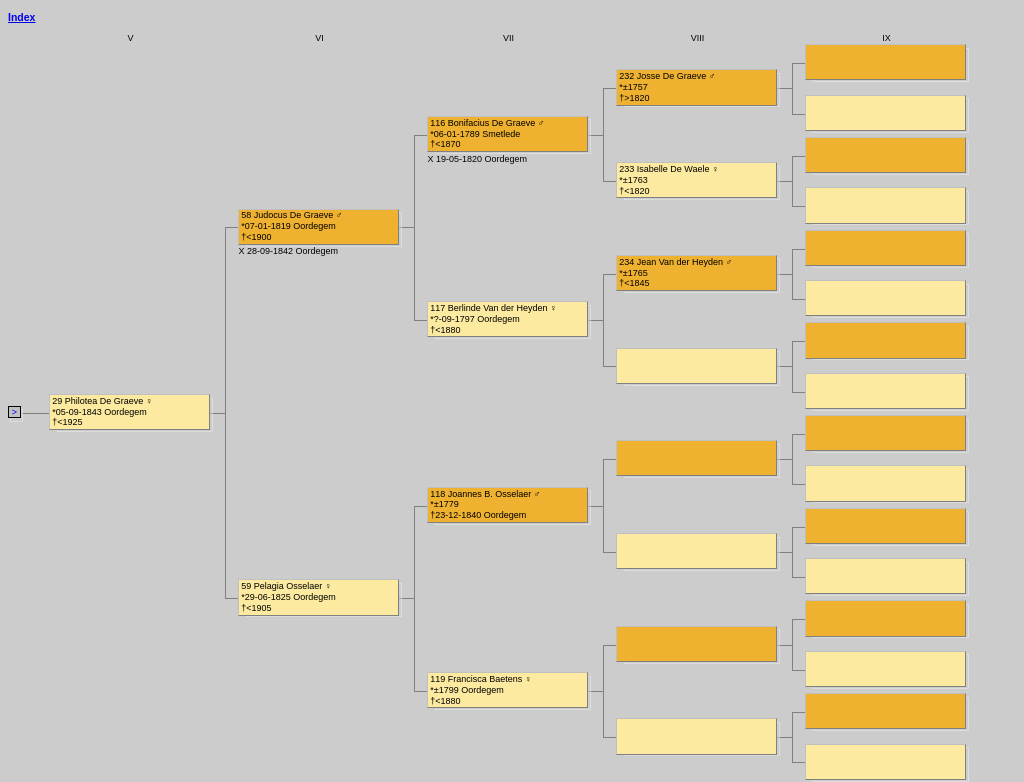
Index (21, 17)
